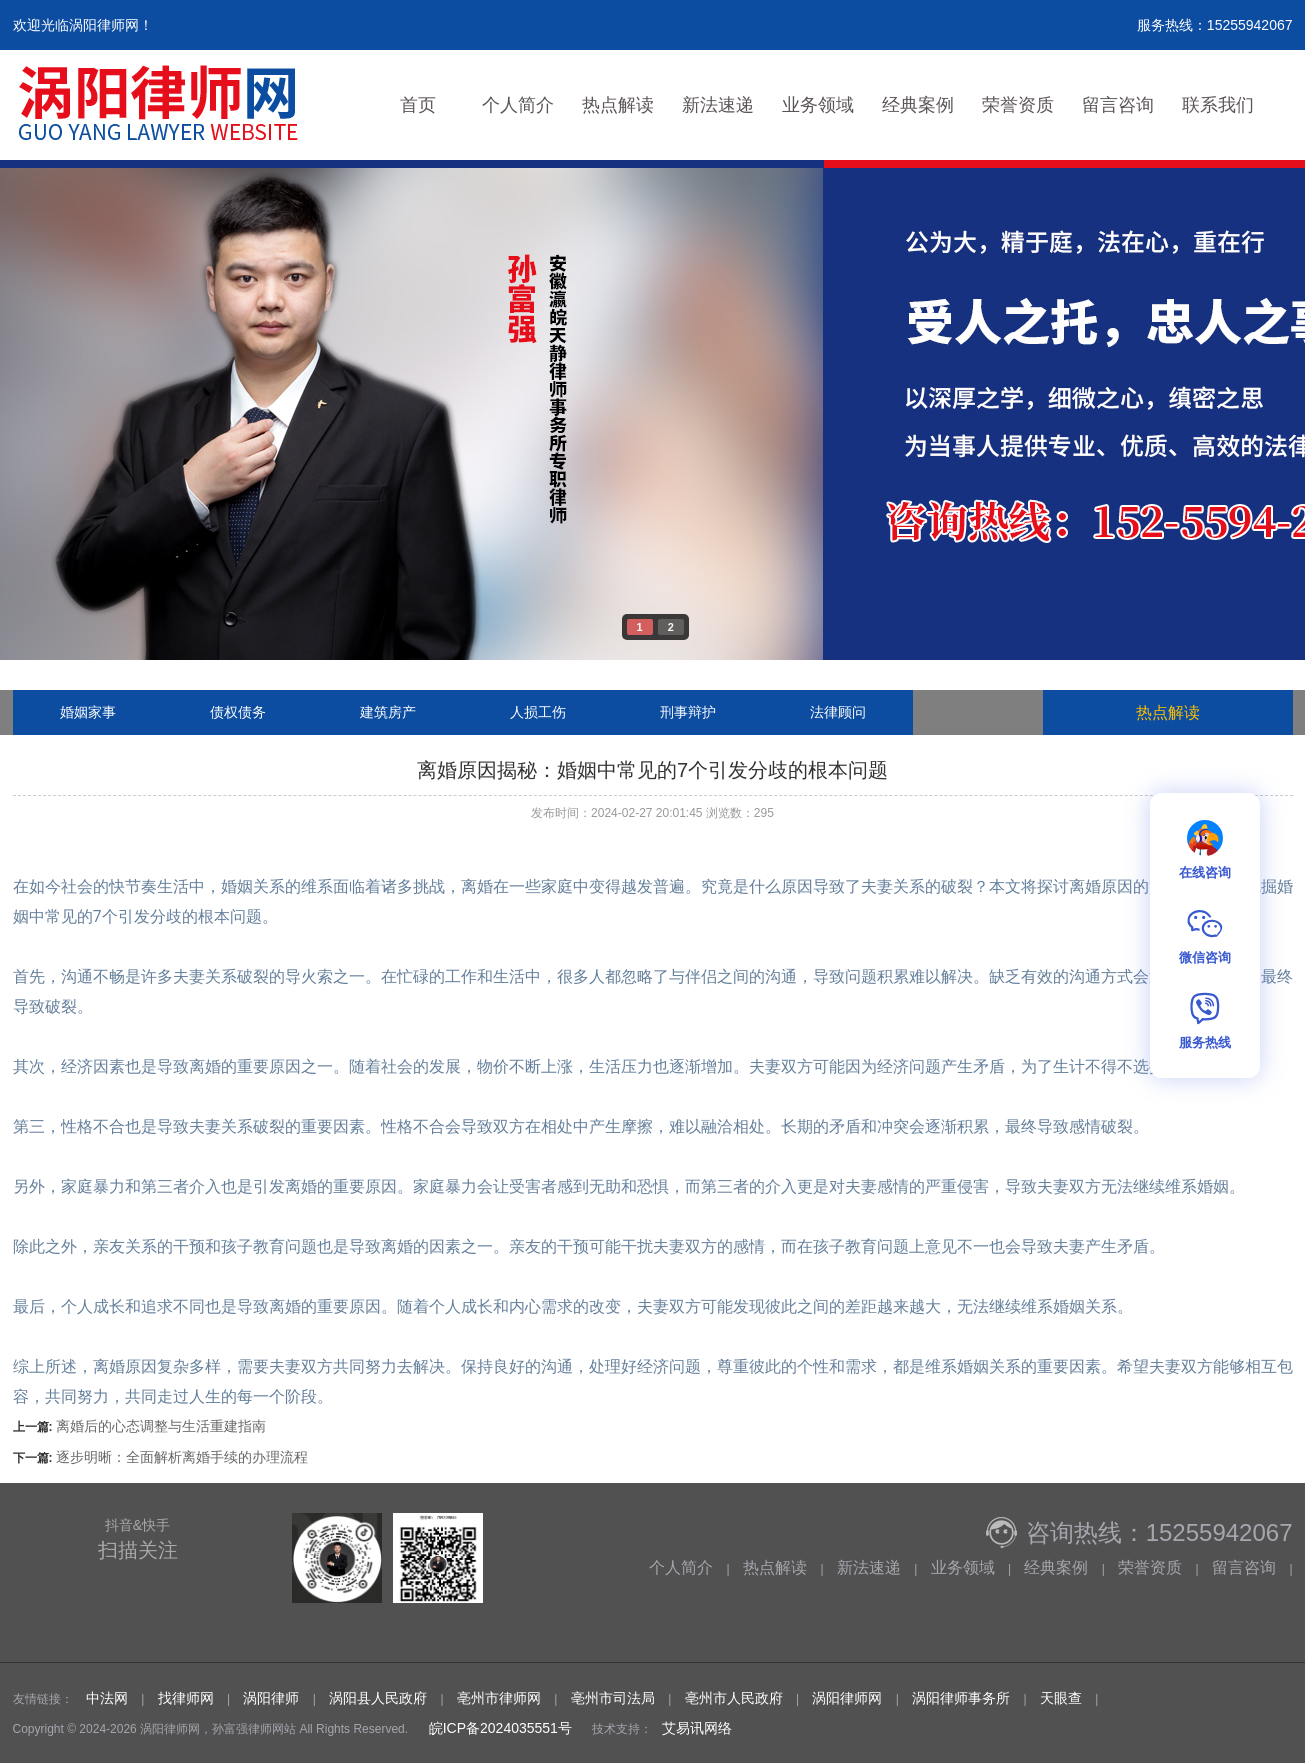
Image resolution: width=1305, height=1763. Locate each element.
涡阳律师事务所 (961, 1698)
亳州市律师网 (499, 1698)
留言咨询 (1118, 105)
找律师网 (186, 1698)
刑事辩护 (688, 712)
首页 (418, 105)
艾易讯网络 (697, 1728)
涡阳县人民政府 (378, 1698)
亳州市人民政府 (734, 1698)
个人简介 (518, 105)
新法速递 (718, 105)
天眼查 (1061, 1698)
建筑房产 (388, 712)
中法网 (107, 1698)
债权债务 (238, 712)
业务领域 (818, 105)
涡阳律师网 (847, 1698)
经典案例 (918, 105)
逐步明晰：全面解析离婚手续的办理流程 (182, 1457)
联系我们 (1218, 105)
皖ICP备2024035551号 (498, 1728)
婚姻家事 (88, 712)
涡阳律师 (271, 1698)
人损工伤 (538, 712)
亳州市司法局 (613, 1698)
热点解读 (618, 105)
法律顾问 (838, 712)
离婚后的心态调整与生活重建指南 (161, 1426)
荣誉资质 (1018, 105)
